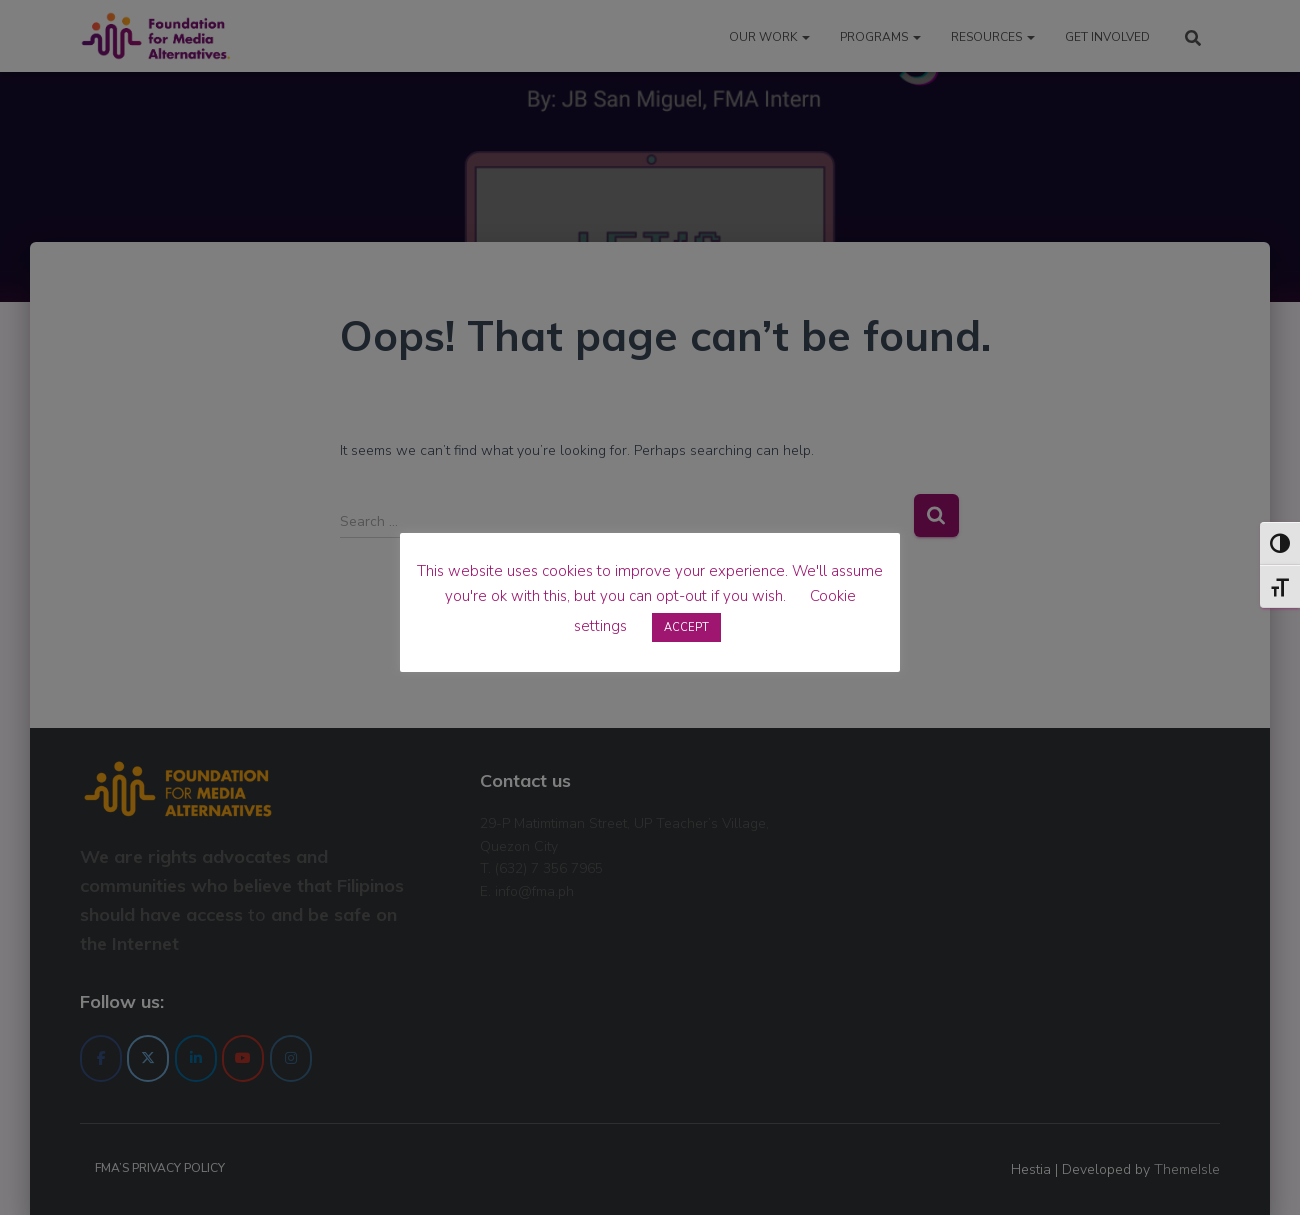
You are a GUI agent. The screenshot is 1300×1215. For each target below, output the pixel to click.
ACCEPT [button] (686, 627)
